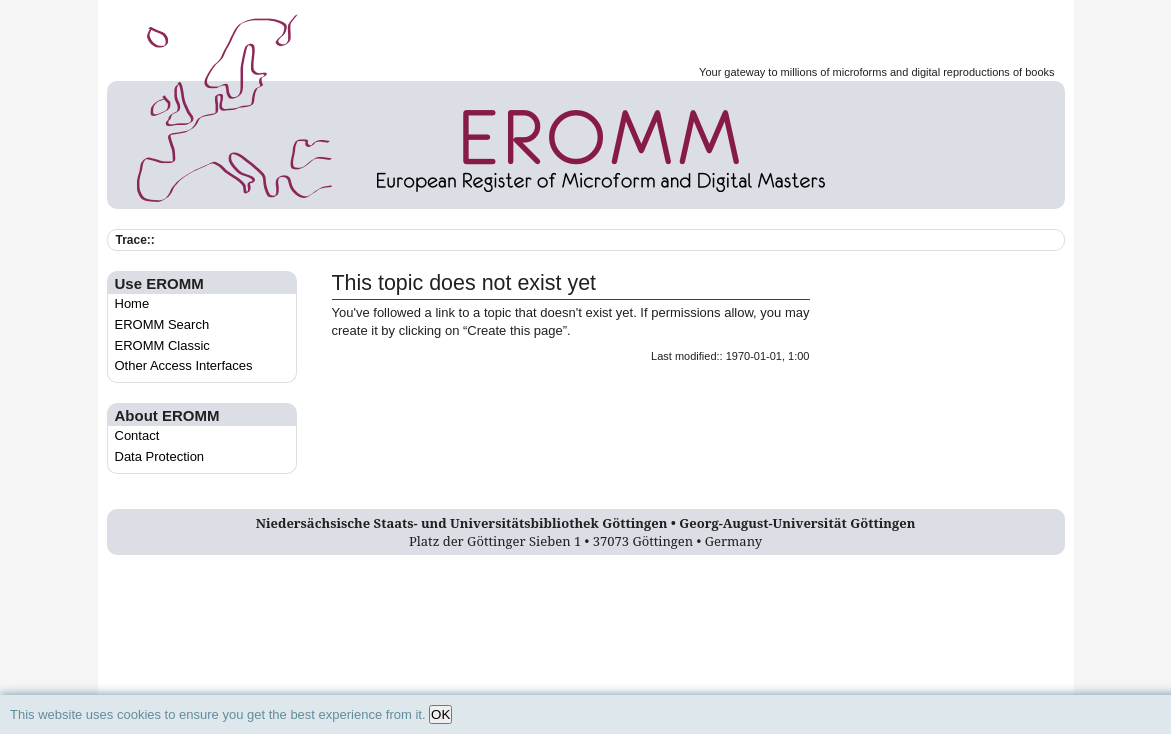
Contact (137, 435)
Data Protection (160, 456)
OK (440, 714)
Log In (585, 572)
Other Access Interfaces (184, 365)
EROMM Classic (162, 345)
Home (132, 303)
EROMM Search (162, 324)
